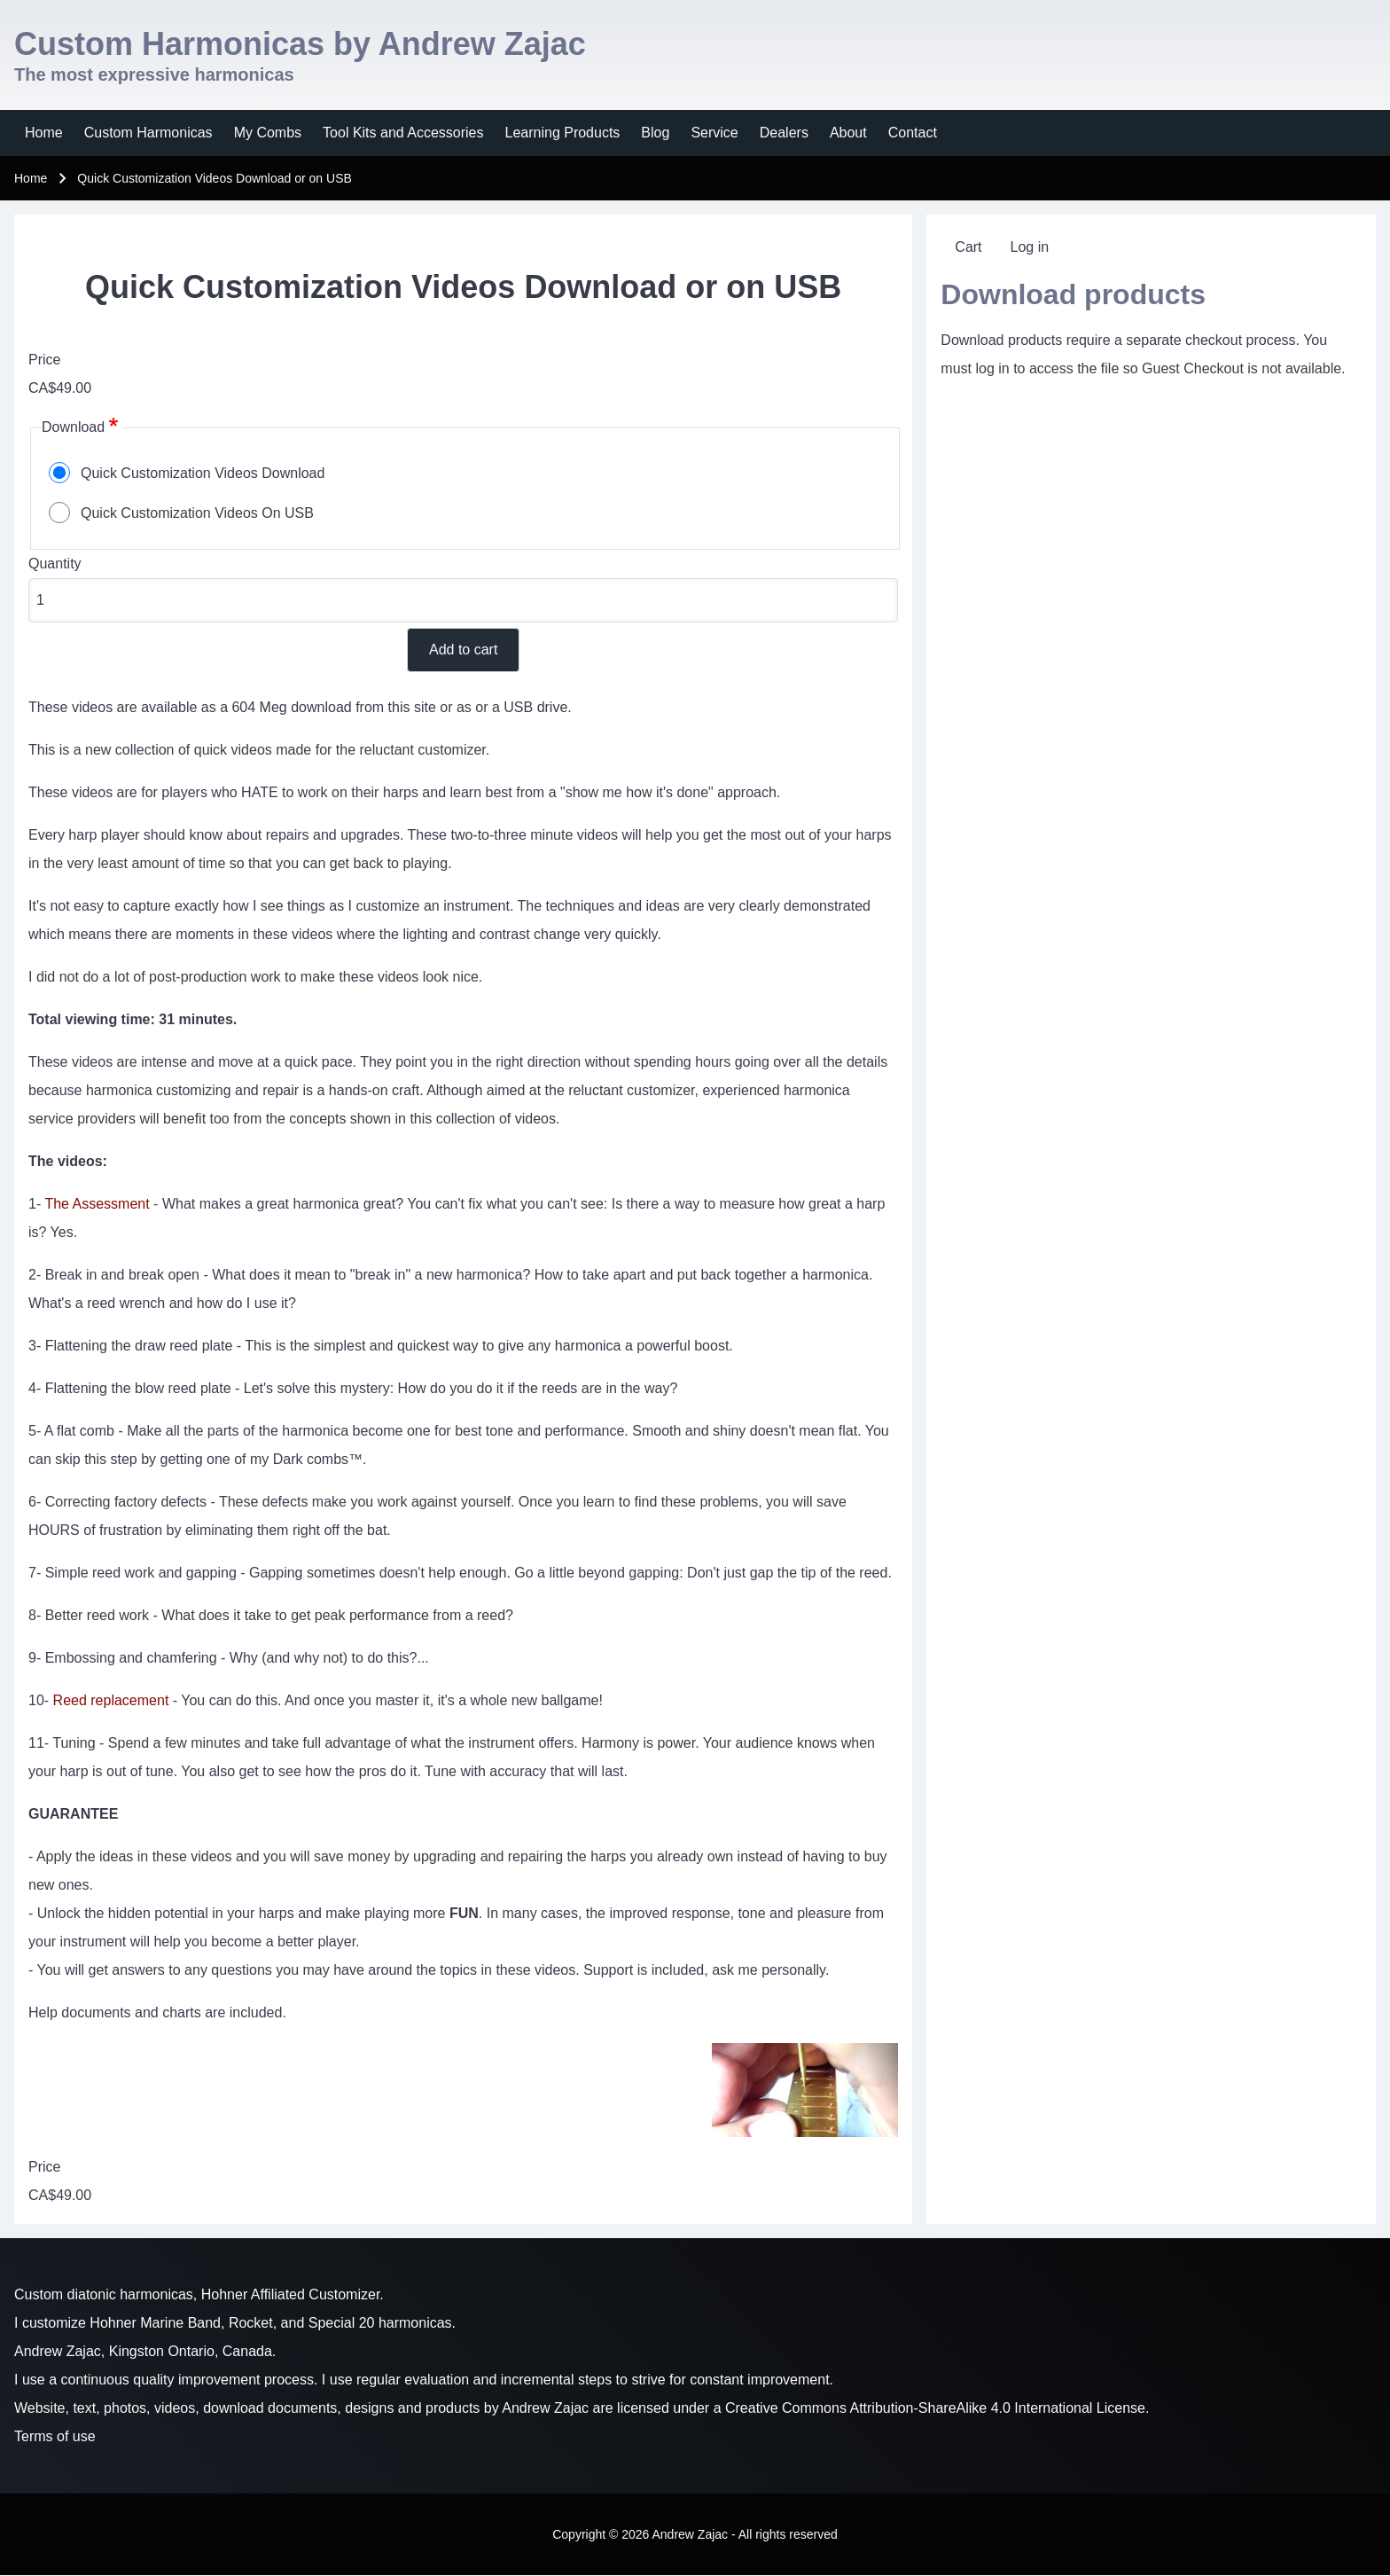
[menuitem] (44, 133)
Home (30, 178)
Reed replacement (111, 1700)
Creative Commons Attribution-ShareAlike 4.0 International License (935, 2407)
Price (44, 359)
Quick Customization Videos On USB (197, 513)
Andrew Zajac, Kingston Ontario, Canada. (145, 2351)
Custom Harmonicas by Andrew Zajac (300, 44)
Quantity (55, 563)
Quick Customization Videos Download (202, 473)
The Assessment (96, 1203)
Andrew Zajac (545, 2407)
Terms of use (55, 2436)
